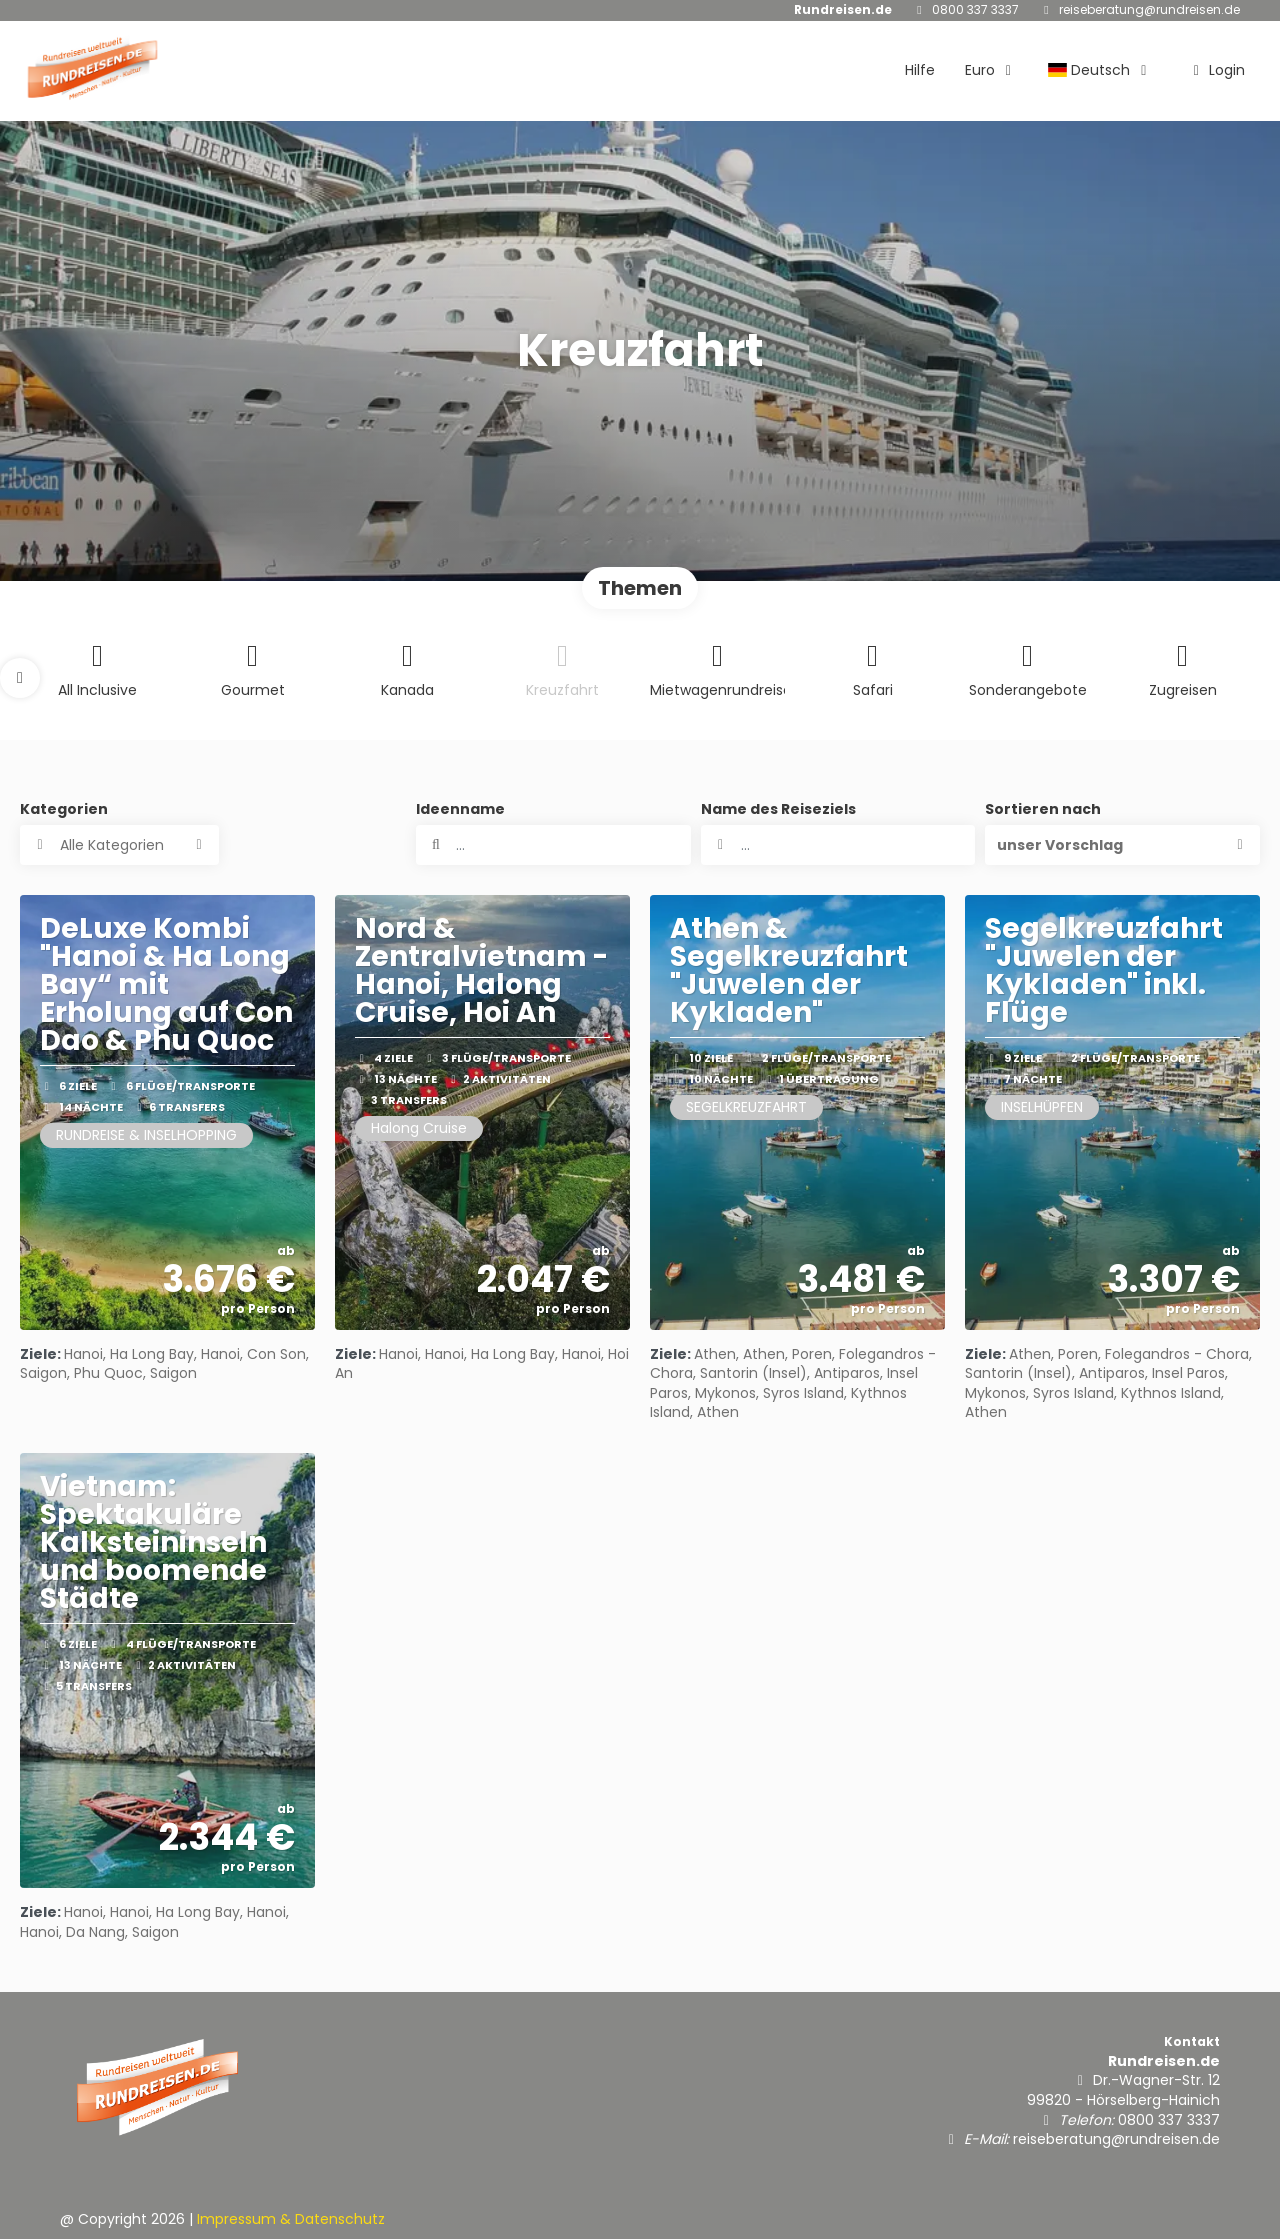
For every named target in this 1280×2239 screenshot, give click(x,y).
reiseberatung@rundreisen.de (1149, 10)
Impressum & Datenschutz (291, 2219)
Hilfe (920, 70)
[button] (20, 678)
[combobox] (838, 845)
